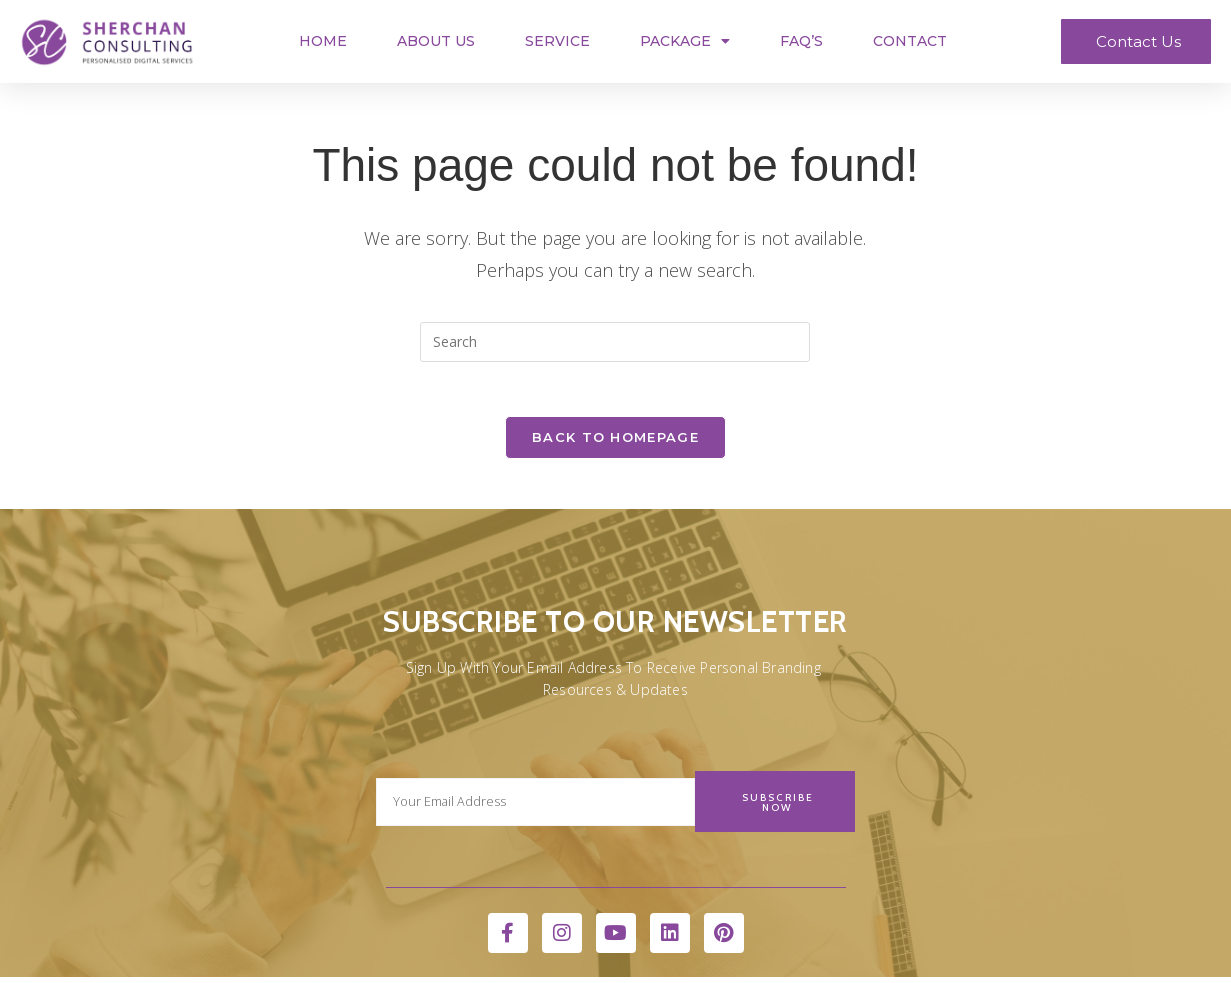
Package (685, 41)
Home (323, 41)
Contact (910, 41)
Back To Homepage (615, 443)
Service (557, 41)
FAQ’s (801, 41)
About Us (436, 41)
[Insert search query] (615, 342)
